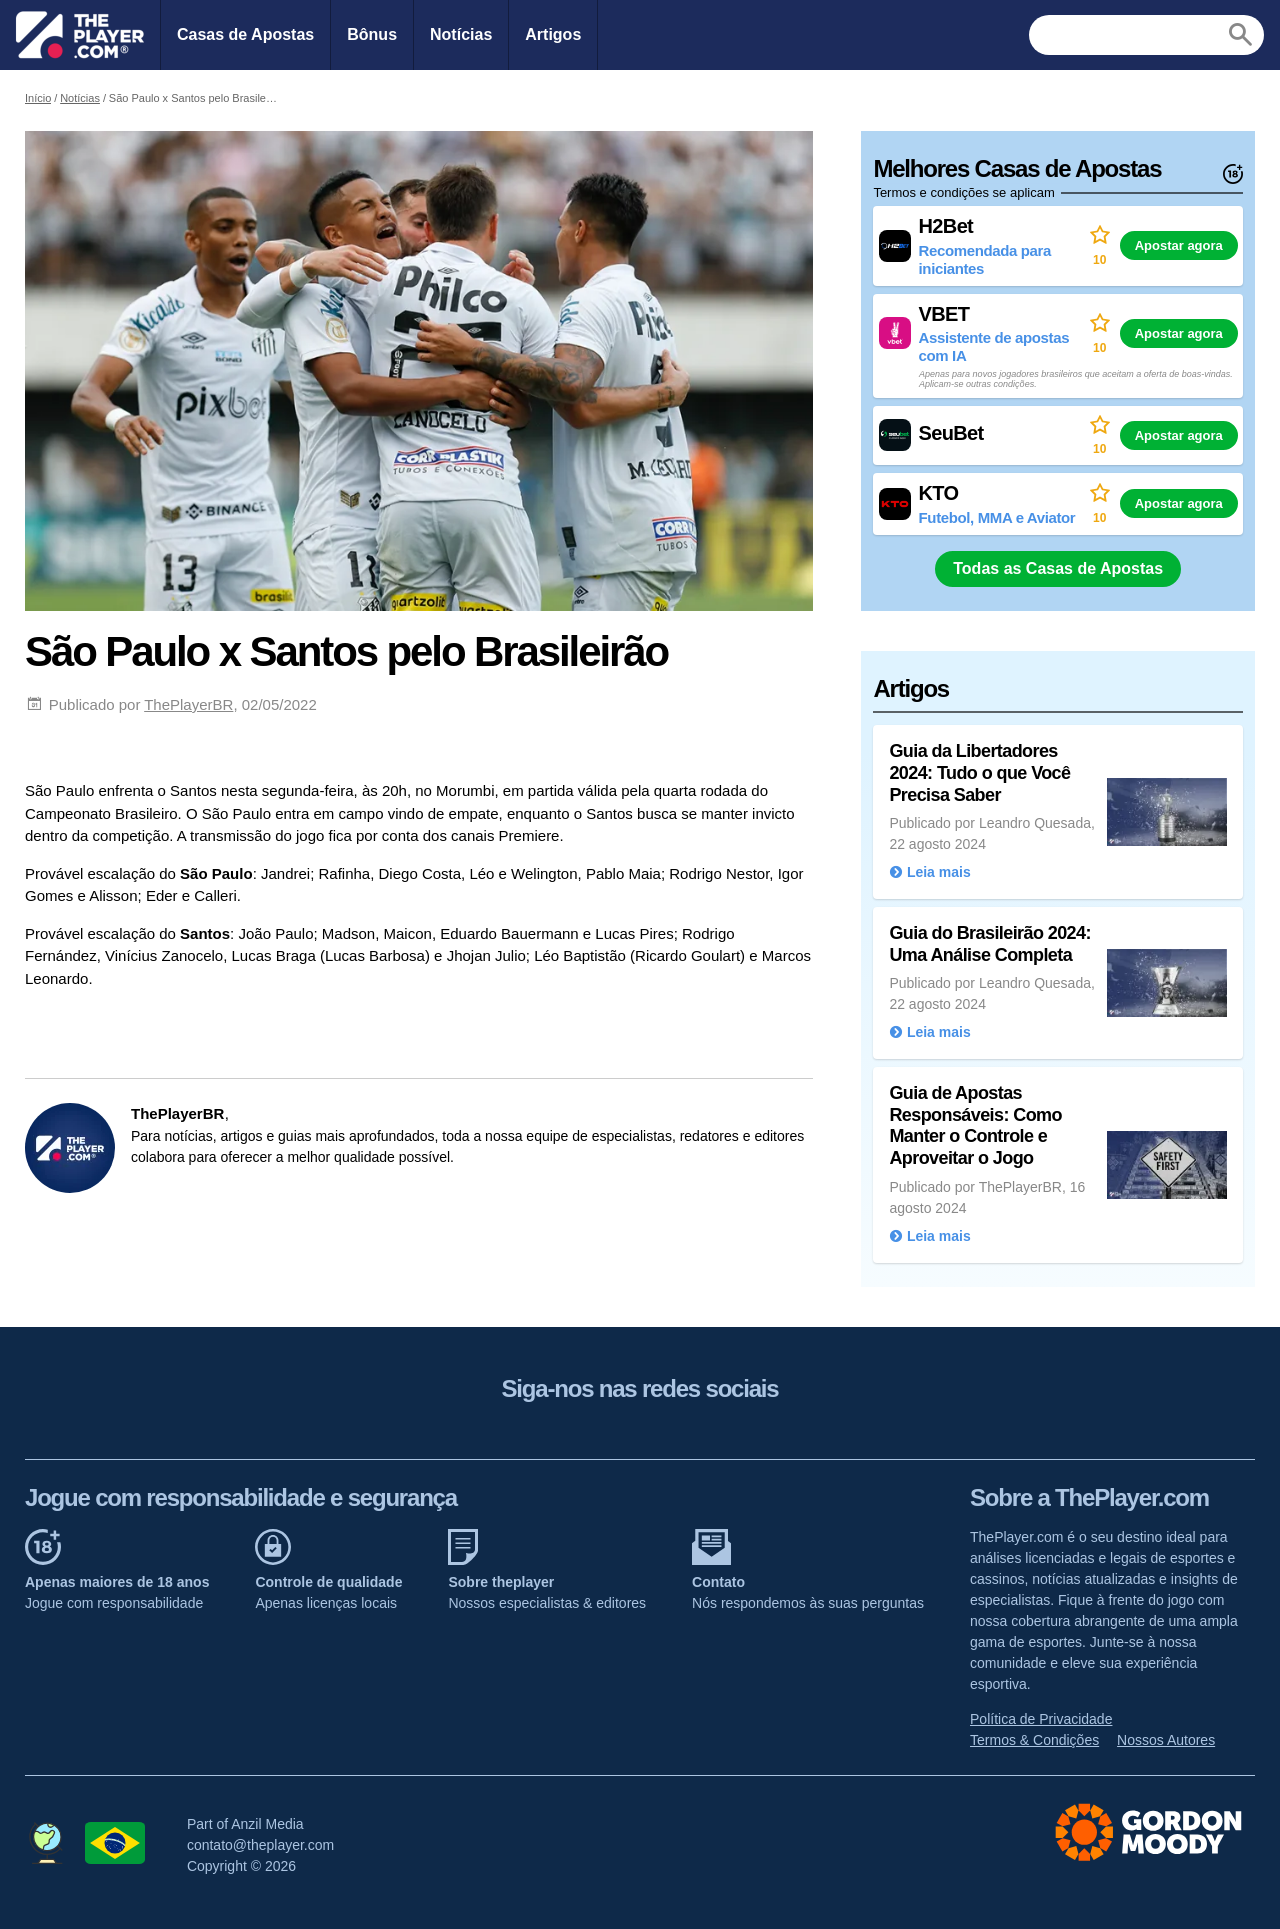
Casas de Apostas (245, 34)
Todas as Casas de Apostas (1058, 568)
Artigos (553, 34)
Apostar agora (1179, 245)
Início (38, 98)
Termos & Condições (1034, 1740)
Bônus (372, 34)
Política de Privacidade (1041, 1719)
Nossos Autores (1166, 1740)
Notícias (461, 34)
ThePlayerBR (188, 704)
